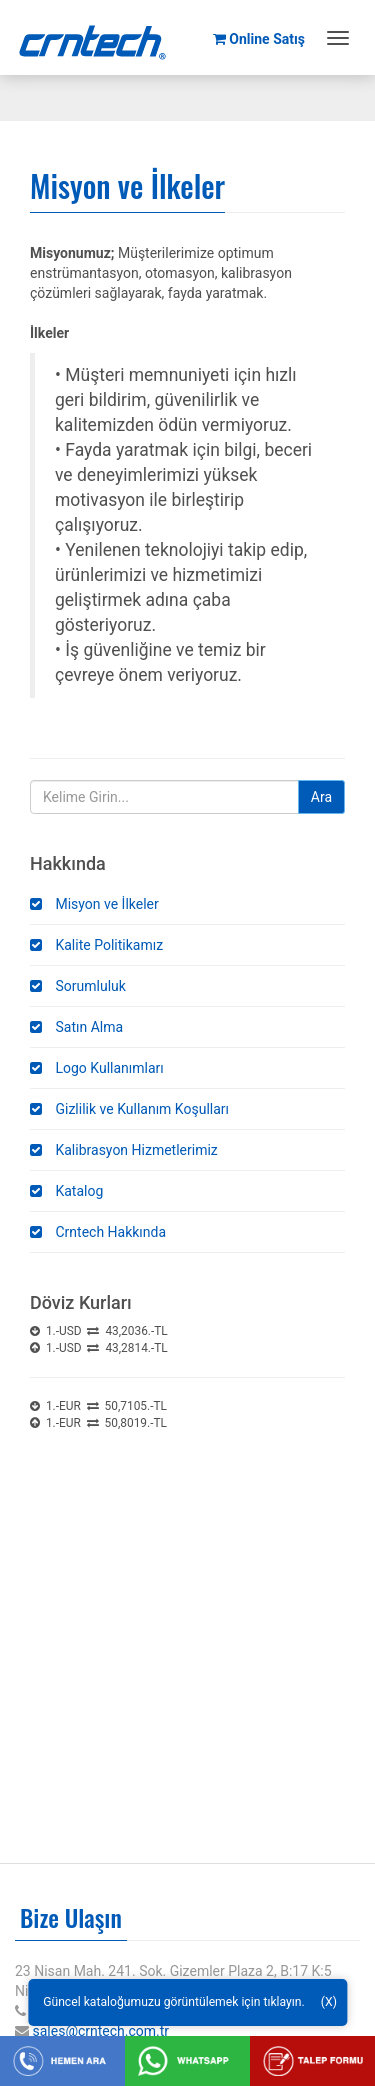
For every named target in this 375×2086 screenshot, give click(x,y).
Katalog (66, 1191)
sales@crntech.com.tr (100, 2031)
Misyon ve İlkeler (94, 904)
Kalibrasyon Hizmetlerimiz (124, 1150)
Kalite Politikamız (96, 945)
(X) (329, 2002)
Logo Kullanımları (97, 1068)
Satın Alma (76, 1027)
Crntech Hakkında (98, 1232)
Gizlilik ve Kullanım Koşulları (129, 1109)
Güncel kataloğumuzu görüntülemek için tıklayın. (174, 2002)
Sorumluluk (78, 986)
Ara (321, 797)
